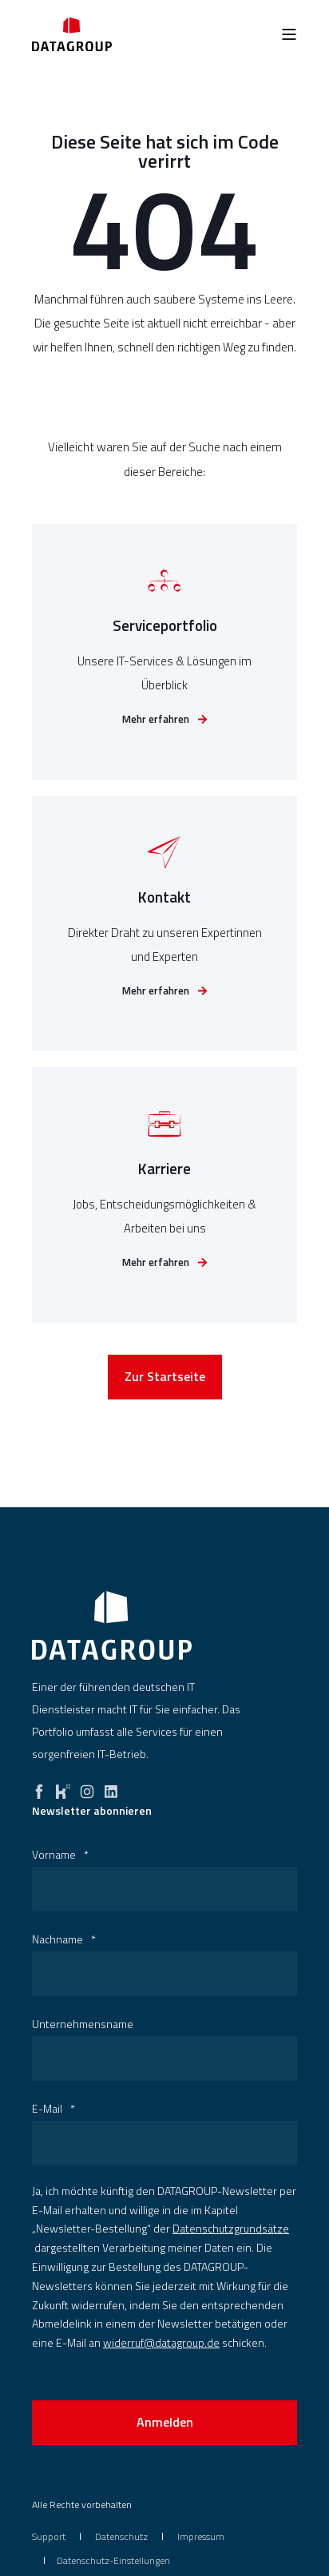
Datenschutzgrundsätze (230, 2228)
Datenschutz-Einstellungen (113, 2560)
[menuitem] (48, 2536)
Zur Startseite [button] (165, 1378)
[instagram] (87, 1787)
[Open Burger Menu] (289, 34)
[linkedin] (111, 1787)
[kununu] (63, 1787)
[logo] (112, 1625)
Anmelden (165, 2421)
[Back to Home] (72, 34)
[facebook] (39, 1787)
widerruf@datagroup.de (161, 2342)
